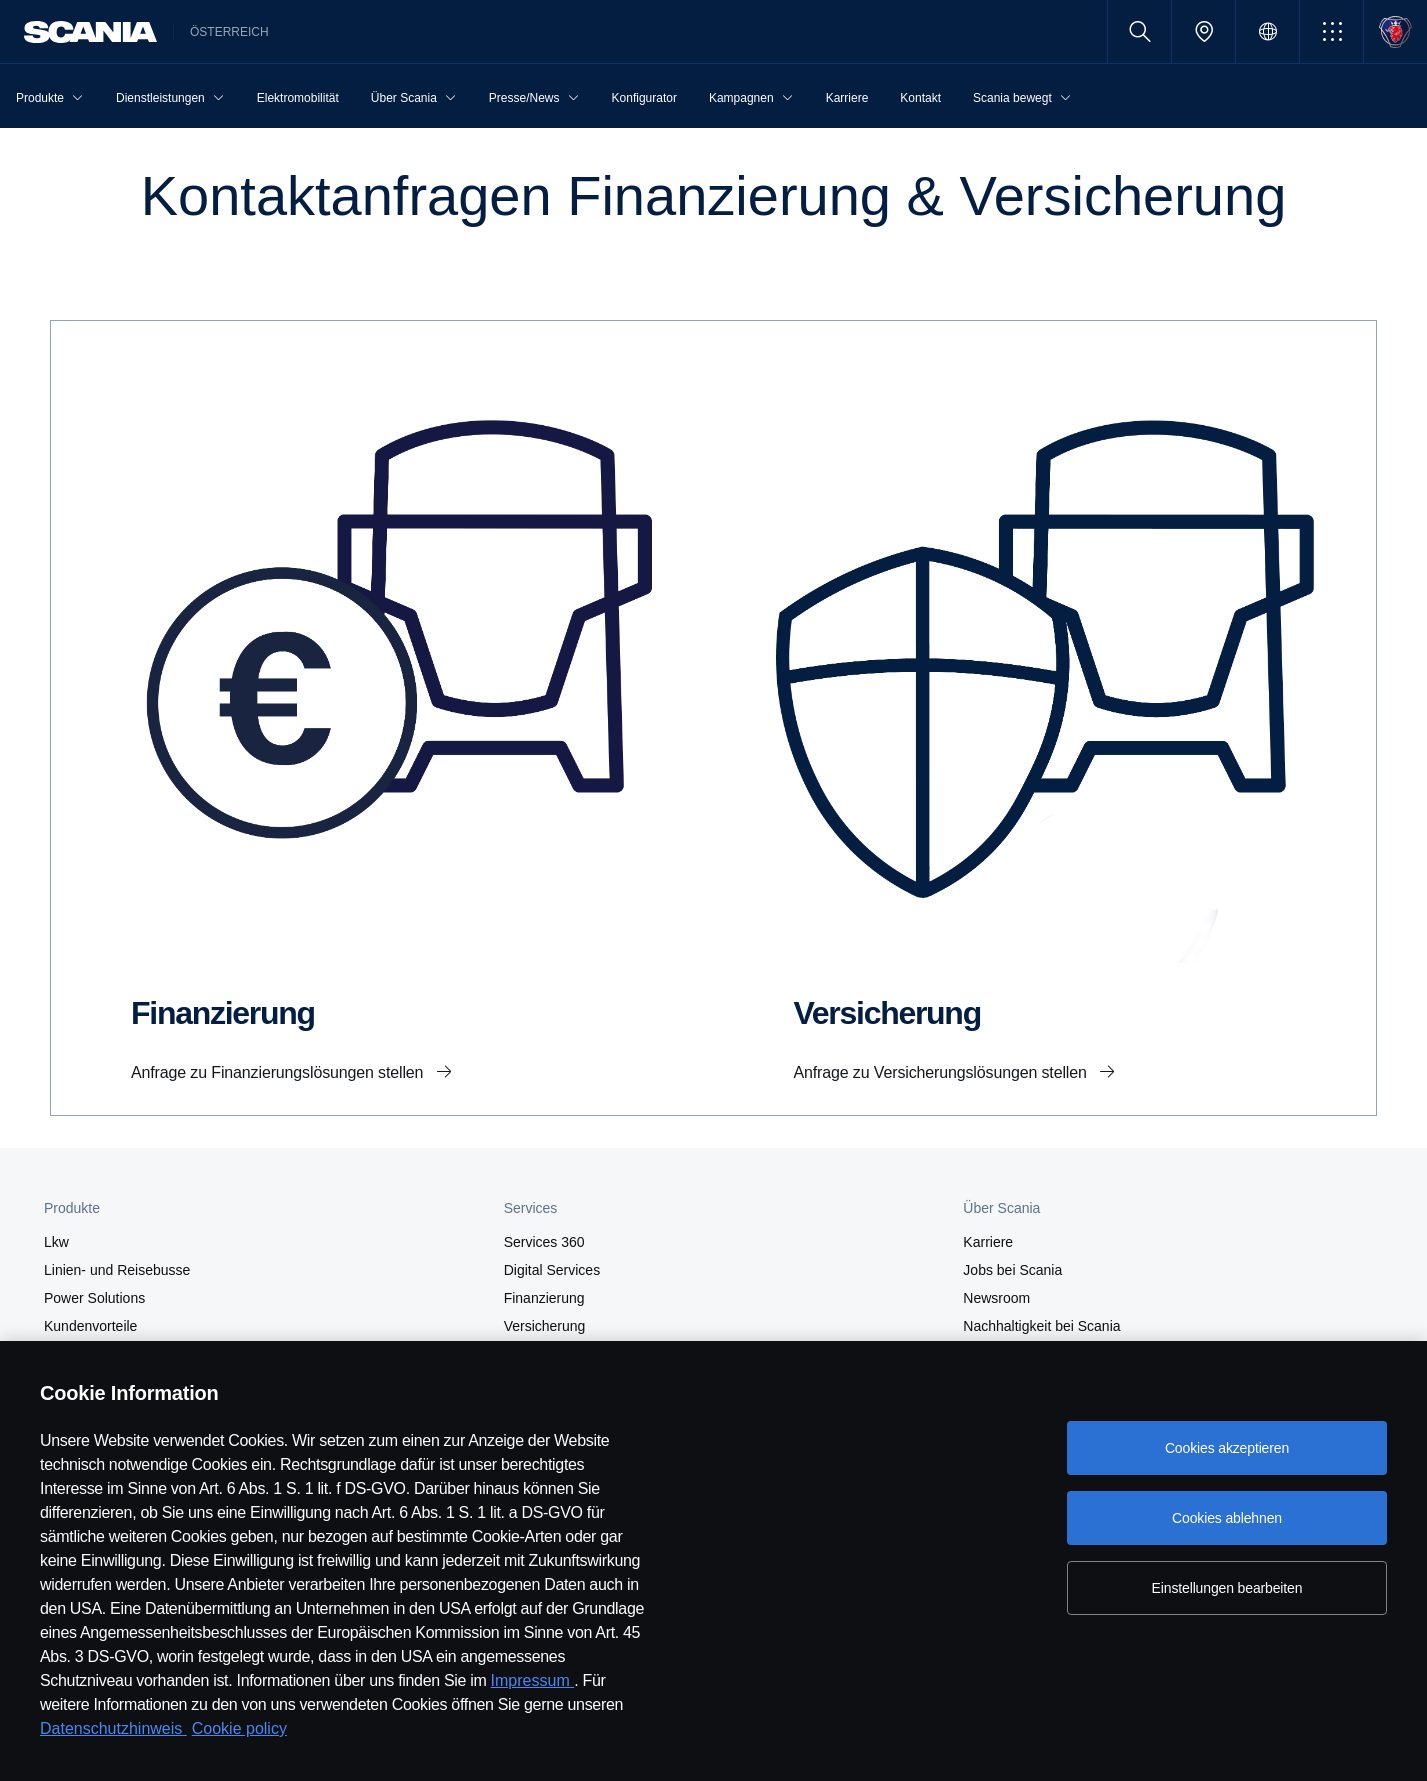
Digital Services (552, 1270)
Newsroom (996, 1298)
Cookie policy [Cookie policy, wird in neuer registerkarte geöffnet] (239, 1728)
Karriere (988, 1242)
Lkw (56, 1242)
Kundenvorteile (90, 1326)
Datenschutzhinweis (113, 1728)
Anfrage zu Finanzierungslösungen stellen (279, 1072)
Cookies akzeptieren (1227, 1448)
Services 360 (544, 1242)
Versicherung (545, 1326)
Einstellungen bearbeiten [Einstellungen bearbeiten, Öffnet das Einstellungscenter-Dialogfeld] (1227, 1588)
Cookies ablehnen (1227, 1518)
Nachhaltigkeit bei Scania (1041, 1326)
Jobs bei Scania (1012, 1270)
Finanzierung (544, 1298)
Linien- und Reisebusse (117, 1270)
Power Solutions (94, 1298)
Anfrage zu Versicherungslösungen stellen (943, 1072)
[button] (1331, 31)
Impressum (533, 1680)
